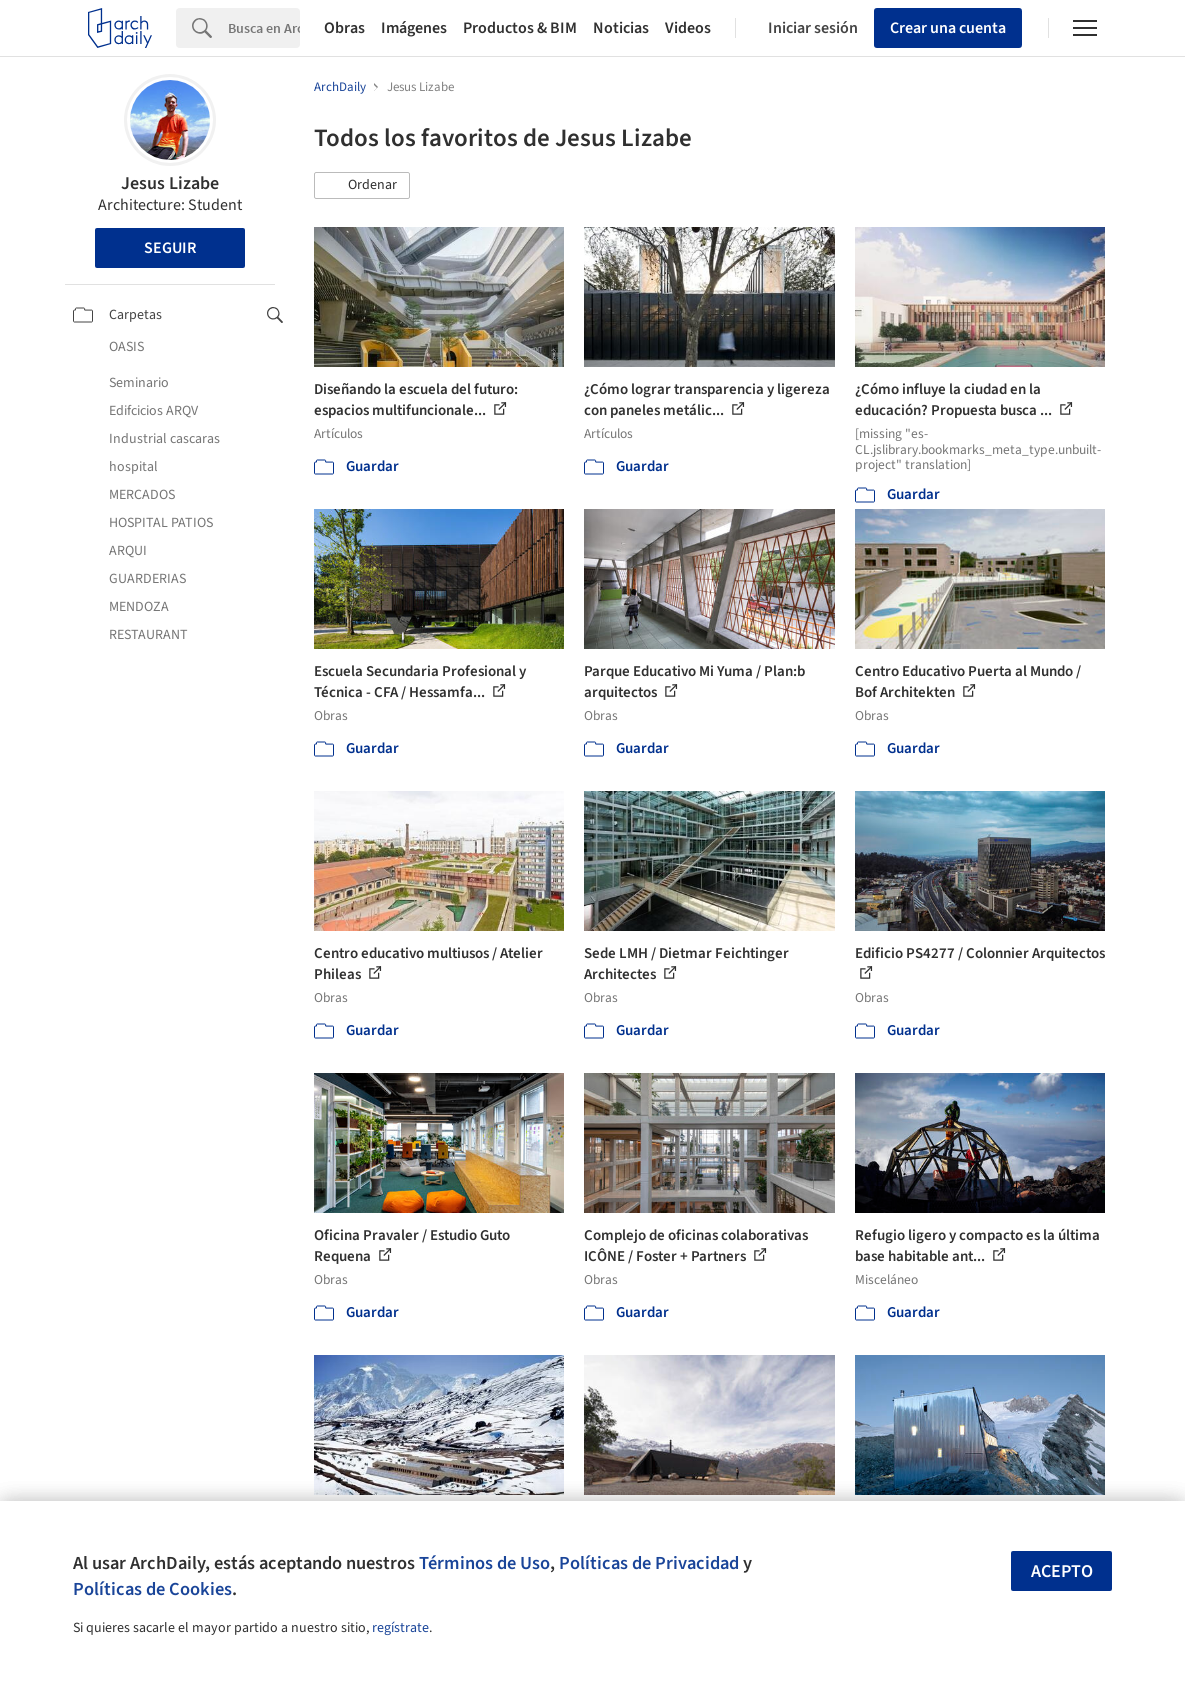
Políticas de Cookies (152, 1589)
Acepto (1062, 1571)
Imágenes (414, 28)
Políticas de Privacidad (649, 1563)
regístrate (400, 1628)
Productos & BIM (520, 28)
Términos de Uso (484, 1563)
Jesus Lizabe (170, 183)
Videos (688, 28)
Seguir (170, 248)
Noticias (621, 28)
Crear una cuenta (948, 28)
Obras (344, 28)
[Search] (264, 28)
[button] (362, 186)
